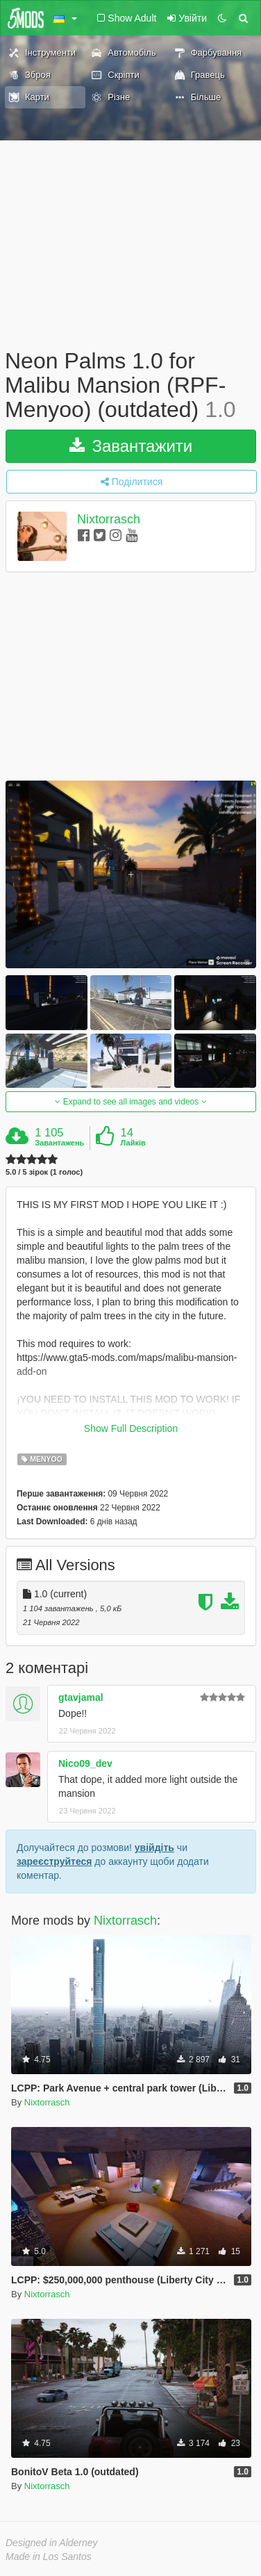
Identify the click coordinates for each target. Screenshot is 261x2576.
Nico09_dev (85, 1763)
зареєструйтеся (54, 1861)
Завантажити (131, 446)
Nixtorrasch (108, 519)
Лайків (133, 1143)
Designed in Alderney (52, 2542)
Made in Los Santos (49, 2556)
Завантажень (59, 1143)
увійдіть (154, 1847)
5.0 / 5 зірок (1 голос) (44, 1172)
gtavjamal (80, 1697)
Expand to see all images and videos (130, 1102)
